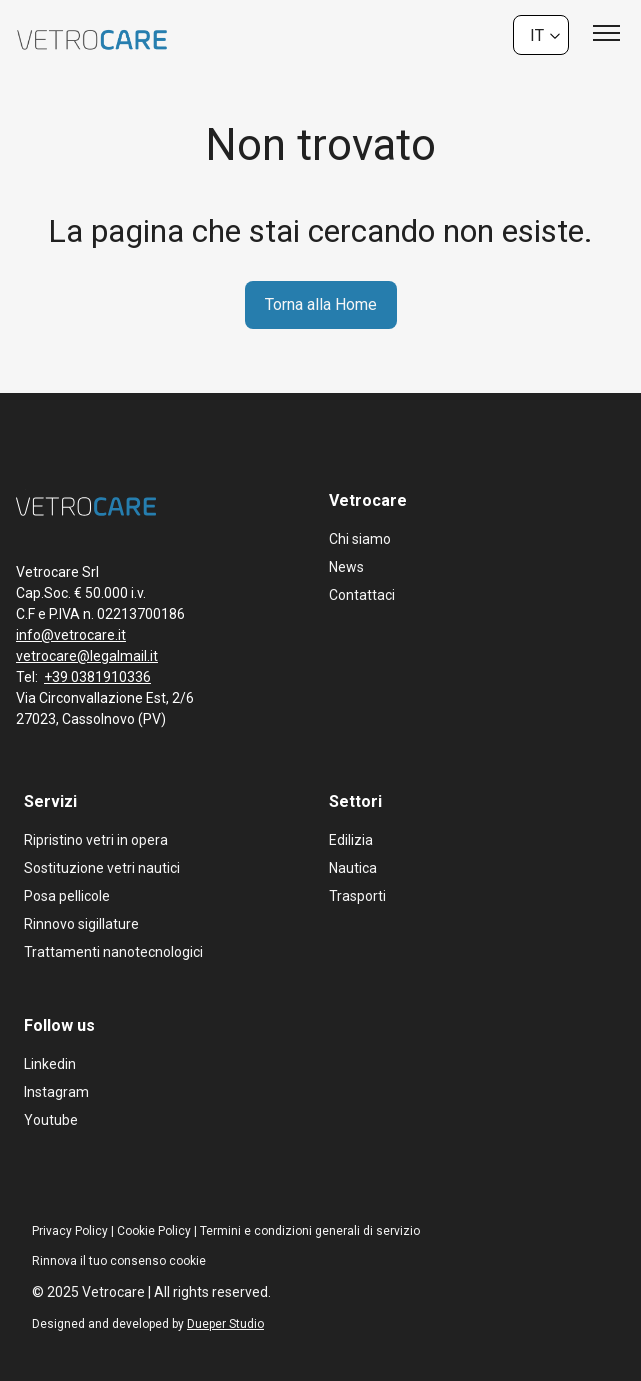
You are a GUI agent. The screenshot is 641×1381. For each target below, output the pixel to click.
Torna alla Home (321, 304)
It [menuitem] (537, 34)
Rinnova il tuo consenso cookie (119, 1261)
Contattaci (362, 595)
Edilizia (351, 840)
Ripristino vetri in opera (96, 840)
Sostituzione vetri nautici (102, 868)
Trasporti (357, 896)
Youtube (51, 1120)
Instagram (56, 1092)
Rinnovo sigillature (81, 924)
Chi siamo (360, 539)
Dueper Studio (225, 1324)
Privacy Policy (70, 1231)
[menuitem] (541, 35)
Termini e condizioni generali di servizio (310, 1231)
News (346, 567)
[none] (541, 35)
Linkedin (50, 1064)
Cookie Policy (154, 1231)
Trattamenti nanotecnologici (113, 952)
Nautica (353, 868)
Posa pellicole (67, 896)
